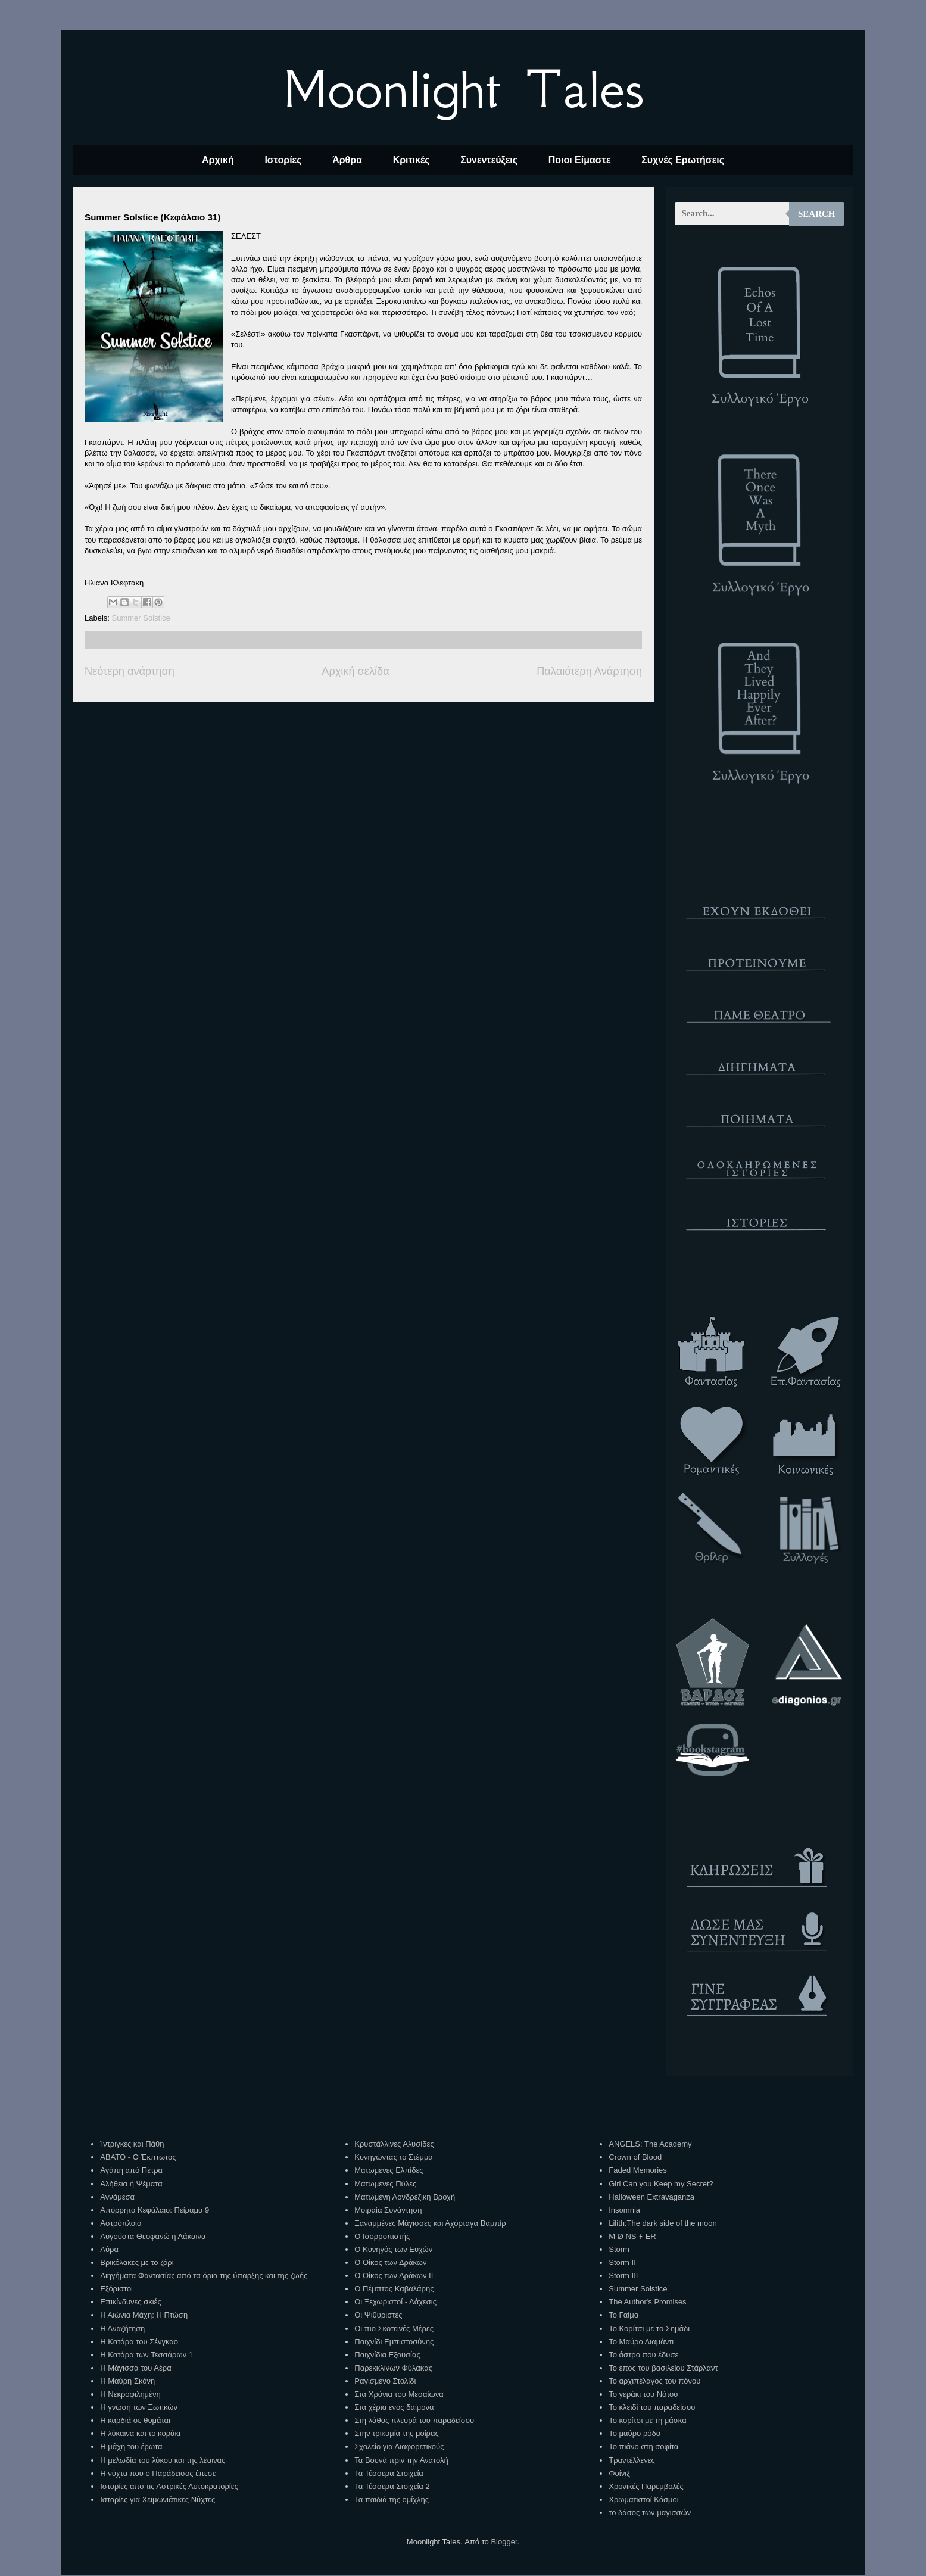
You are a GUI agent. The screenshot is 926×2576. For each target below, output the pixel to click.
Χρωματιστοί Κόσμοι (643, 2499)
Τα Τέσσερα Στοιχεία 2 (391, 2486)
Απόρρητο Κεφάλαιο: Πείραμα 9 (154, 2210)
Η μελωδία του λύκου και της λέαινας (162, 2460)
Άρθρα (347, 160)
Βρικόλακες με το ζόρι (136, 2262)
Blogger (504, 2541)
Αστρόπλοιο (120, 2223)
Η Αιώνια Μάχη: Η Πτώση (144, 2314)
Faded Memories (638, 2170)
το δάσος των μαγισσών (650, 2512)
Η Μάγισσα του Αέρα (135, 2367)
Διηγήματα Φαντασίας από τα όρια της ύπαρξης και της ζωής (203, 2275)
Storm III (623, 2275)
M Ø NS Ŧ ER (632, 2236)
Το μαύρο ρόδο (634, 2433)
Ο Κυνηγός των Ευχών (393, 2249)
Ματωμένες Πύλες (385, 2183)
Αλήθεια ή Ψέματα (131, 2183)
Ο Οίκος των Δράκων (390, 2262)
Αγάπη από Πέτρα (131, 2170)
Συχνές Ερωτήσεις (682, 160)
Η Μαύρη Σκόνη (127, 2380)
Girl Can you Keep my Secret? (661, 2183)
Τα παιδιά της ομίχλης (391, 2499)
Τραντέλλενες (632, 2460)
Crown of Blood (635, 2157)
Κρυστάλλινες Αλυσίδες (394, 2143)
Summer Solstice (141, 617)
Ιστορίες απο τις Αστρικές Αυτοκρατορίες (169, 2486)
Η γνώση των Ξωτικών (138, 2407)
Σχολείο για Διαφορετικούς (399, 2446)
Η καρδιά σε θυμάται (135, 2420)
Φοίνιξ (619, 2473)
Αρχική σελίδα (355, 671)
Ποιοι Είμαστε (579, 160)
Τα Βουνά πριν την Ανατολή (401, 2460)
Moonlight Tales (463, 88)
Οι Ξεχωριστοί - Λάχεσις (395, 2301)
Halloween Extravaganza (651, 2196)
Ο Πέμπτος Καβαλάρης (394, 2288)
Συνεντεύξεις (488, 160)
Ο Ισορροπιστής (382, 2236)
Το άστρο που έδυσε (643, 2354)
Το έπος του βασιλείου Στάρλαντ (663, 2367)
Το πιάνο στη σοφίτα (643, 2446)
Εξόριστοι (116, 2288)
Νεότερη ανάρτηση (129, 671)
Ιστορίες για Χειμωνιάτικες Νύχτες (157, 2499)
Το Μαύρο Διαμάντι (641, 2341)
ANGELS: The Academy (650, 2143)
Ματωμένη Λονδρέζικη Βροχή (404, 2196)
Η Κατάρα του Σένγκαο (139, 2341)
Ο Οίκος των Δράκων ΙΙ (393, 2275)
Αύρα (109, 2249)
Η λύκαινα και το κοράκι (140, 2433)
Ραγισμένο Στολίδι (385, 2380)
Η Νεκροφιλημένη (130, 2394)
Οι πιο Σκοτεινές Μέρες (394, 2328)
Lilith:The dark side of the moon (662, 2223)
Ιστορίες (282, 160)
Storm (619, 2249)
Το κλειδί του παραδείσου (652, 2407)
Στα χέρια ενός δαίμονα (394, 2407)
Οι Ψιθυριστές (378, 2314)
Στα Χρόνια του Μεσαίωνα (398, 2394)
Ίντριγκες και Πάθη (132, 2143)
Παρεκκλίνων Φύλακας (393, 2367)
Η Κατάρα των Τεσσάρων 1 (146, 2354)
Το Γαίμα (623, 2314)
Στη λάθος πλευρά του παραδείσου (414, 2420)
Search (816, 214)
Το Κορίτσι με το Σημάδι (649, 2328)
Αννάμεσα (117, 2196)
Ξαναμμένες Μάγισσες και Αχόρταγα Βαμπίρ (430, 2223)
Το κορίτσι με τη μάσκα (647, 2420)
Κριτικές (411, 160)
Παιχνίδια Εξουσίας (387, 2354)
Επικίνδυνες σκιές (130, 2301)
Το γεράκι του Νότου (643, 2394)
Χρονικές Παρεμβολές (646, 2486)
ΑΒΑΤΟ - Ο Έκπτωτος (138, 2157)
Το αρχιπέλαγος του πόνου (654, 2380)
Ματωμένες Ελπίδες (388, 2170)
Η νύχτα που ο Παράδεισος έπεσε (158, 2473)
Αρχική (218, 160)
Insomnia (624, 2210)
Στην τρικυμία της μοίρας (396, 2433)
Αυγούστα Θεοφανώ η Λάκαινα (152, 2236)
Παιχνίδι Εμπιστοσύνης (394, 2341)
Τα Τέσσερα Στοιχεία (388, 2473)
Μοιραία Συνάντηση (388, 2210)
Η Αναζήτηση (122, 2328)
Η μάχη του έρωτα (131, 2446)
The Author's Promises (647, 2301)
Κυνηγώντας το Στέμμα (393, 2157)
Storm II (622, 2262)
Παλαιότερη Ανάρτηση (589, 671)
